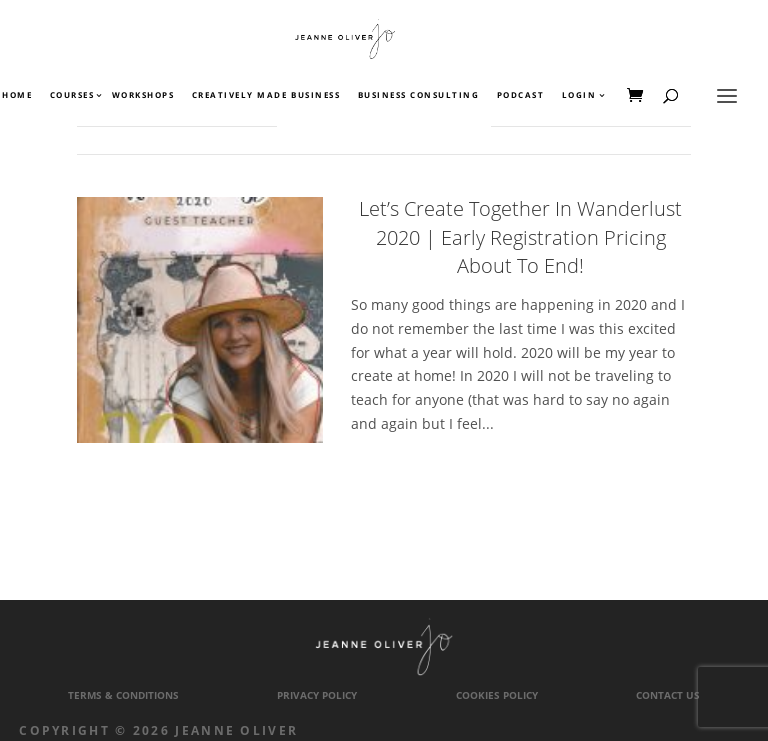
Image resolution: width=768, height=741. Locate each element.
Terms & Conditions (123, 695)
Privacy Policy (317, 695)
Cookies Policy (497, 695)
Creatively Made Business (266, 96)
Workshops (143, 96)
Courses (71, 96)
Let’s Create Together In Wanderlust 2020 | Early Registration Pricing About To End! (520, 237)
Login (579, 96)
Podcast (521, 96)
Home (17, 96)
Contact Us (668, 695)
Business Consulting (419, 96)
